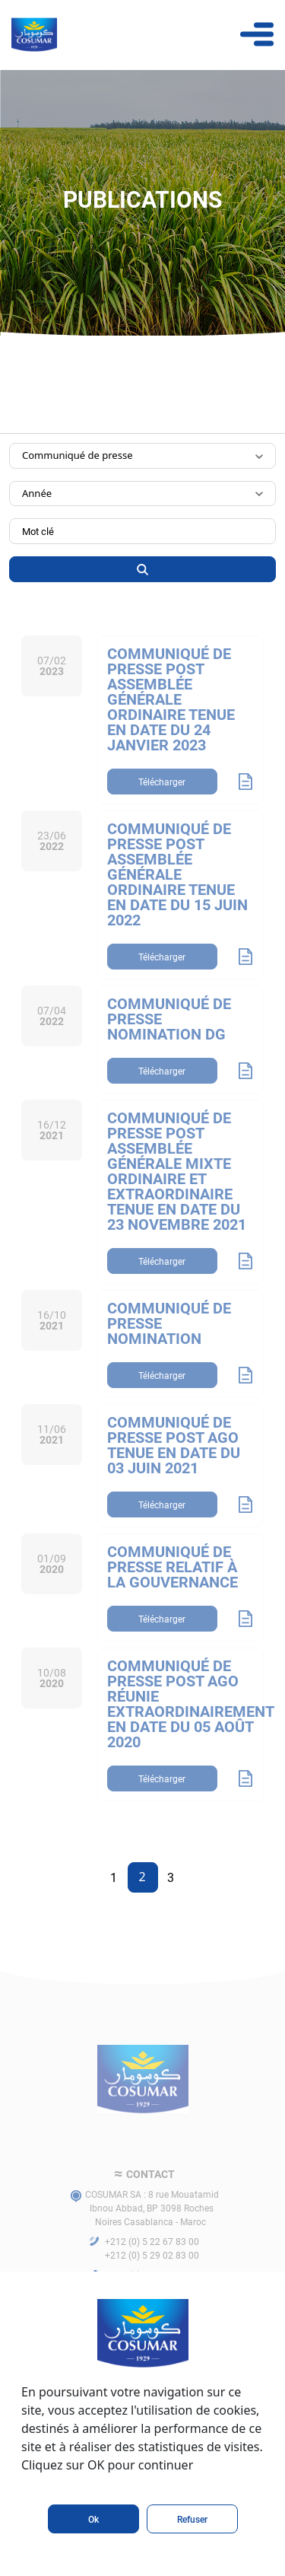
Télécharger (161, 807)
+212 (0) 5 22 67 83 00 (152, 2266)
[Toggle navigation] (257, 34)
